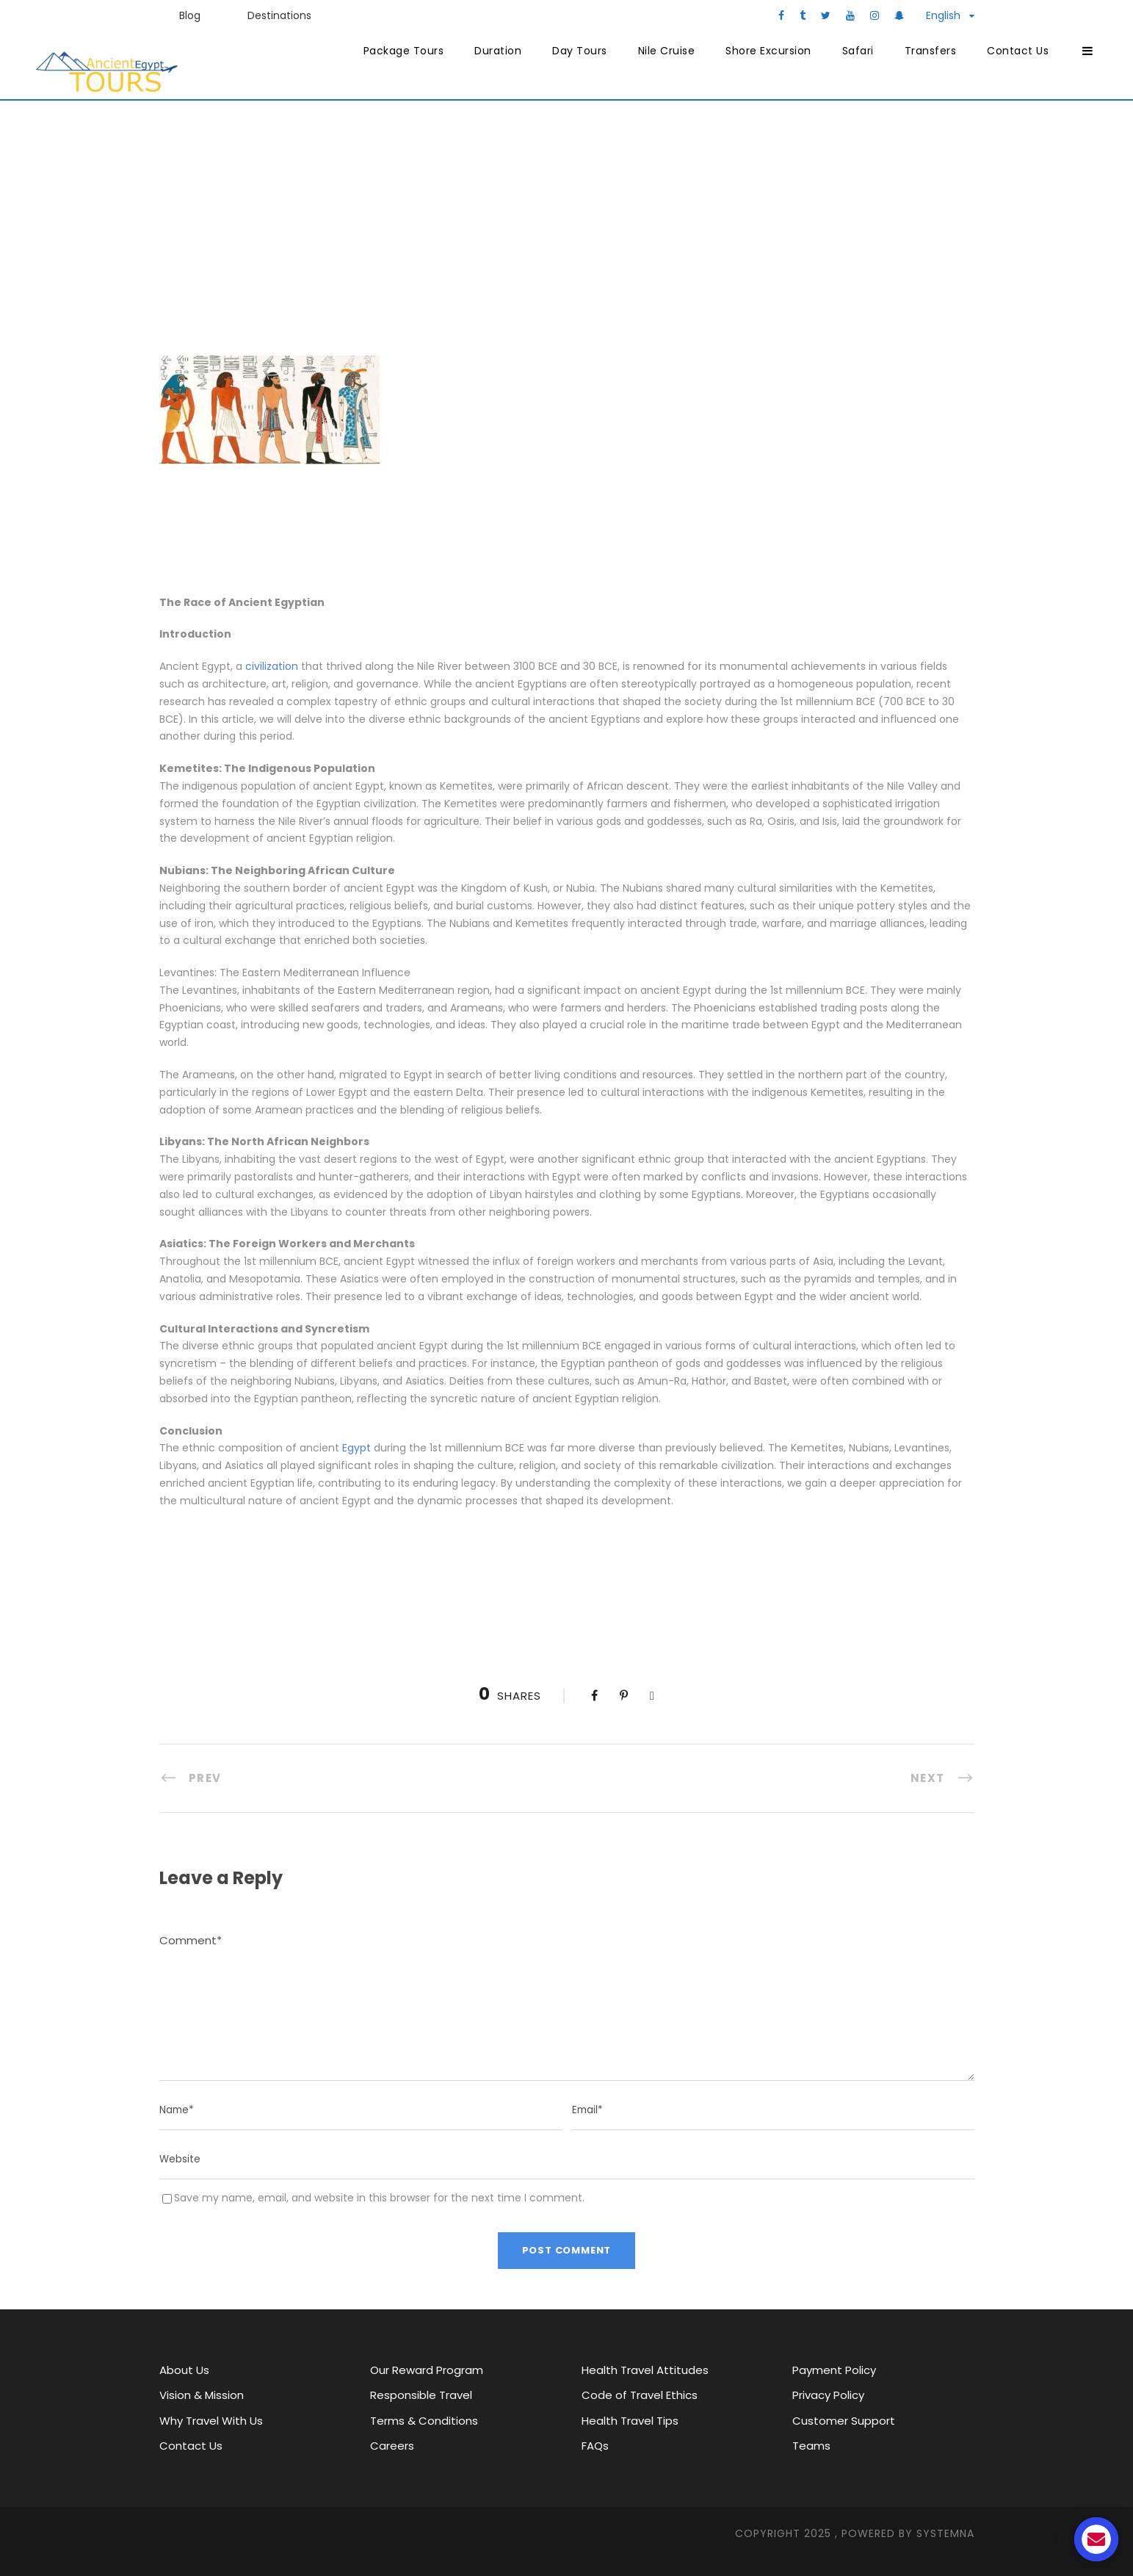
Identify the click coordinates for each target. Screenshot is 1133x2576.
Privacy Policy (828, 2395)
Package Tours (403, 50)
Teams (811, 2445)
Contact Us (1018, 50)
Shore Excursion (768, 50)
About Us (184, 2370)
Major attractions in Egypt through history (627, 235)
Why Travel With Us (211, 2420)
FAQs (595, 2445)
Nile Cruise (666, 50)
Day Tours (579, 50)
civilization (271, 666)
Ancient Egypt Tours (393, 235)
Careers (392, 2445)
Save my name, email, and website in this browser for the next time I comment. (379, 2197)
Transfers (931, 50)
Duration (497, 50)
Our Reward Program (426, 2370)
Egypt (356, 1447)
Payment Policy (834, 2370)
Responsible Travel (421, 2395)
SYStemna (945, 2533)
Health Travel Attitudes (645, 2370)
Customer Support (843, 2420)
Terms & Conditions (424, 2420)
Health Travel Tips (630, 2420)
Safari (858, 50)
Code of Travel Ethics (640, 2395)
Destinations (279, 15)
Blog (189, 15)
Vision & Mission (201, 2395)
